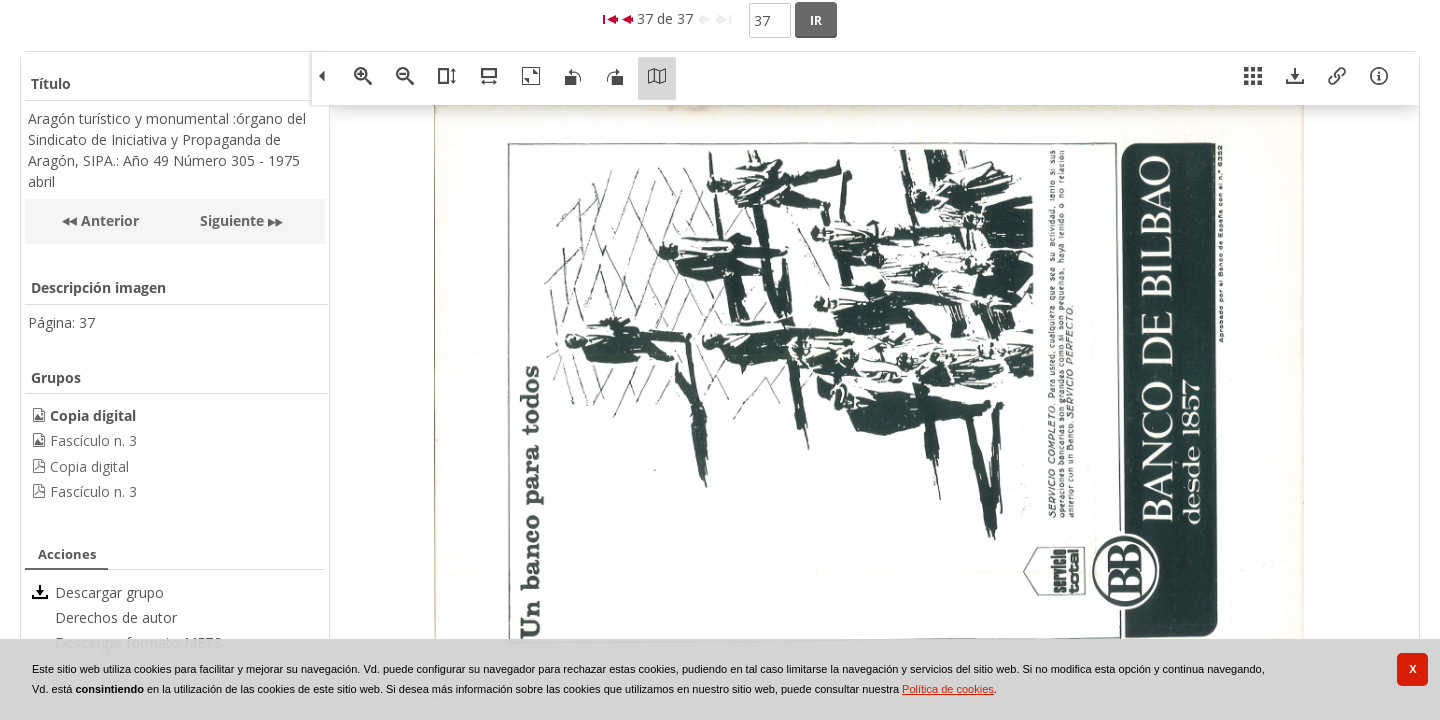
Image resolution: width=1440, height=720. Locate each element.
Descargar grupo (109, 592)
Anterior (108, 220)
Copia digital (89, 466)
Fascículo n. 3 (93, 440)
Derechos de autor (116, 617)
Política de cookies (948, 689)
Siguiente (232, 220)
